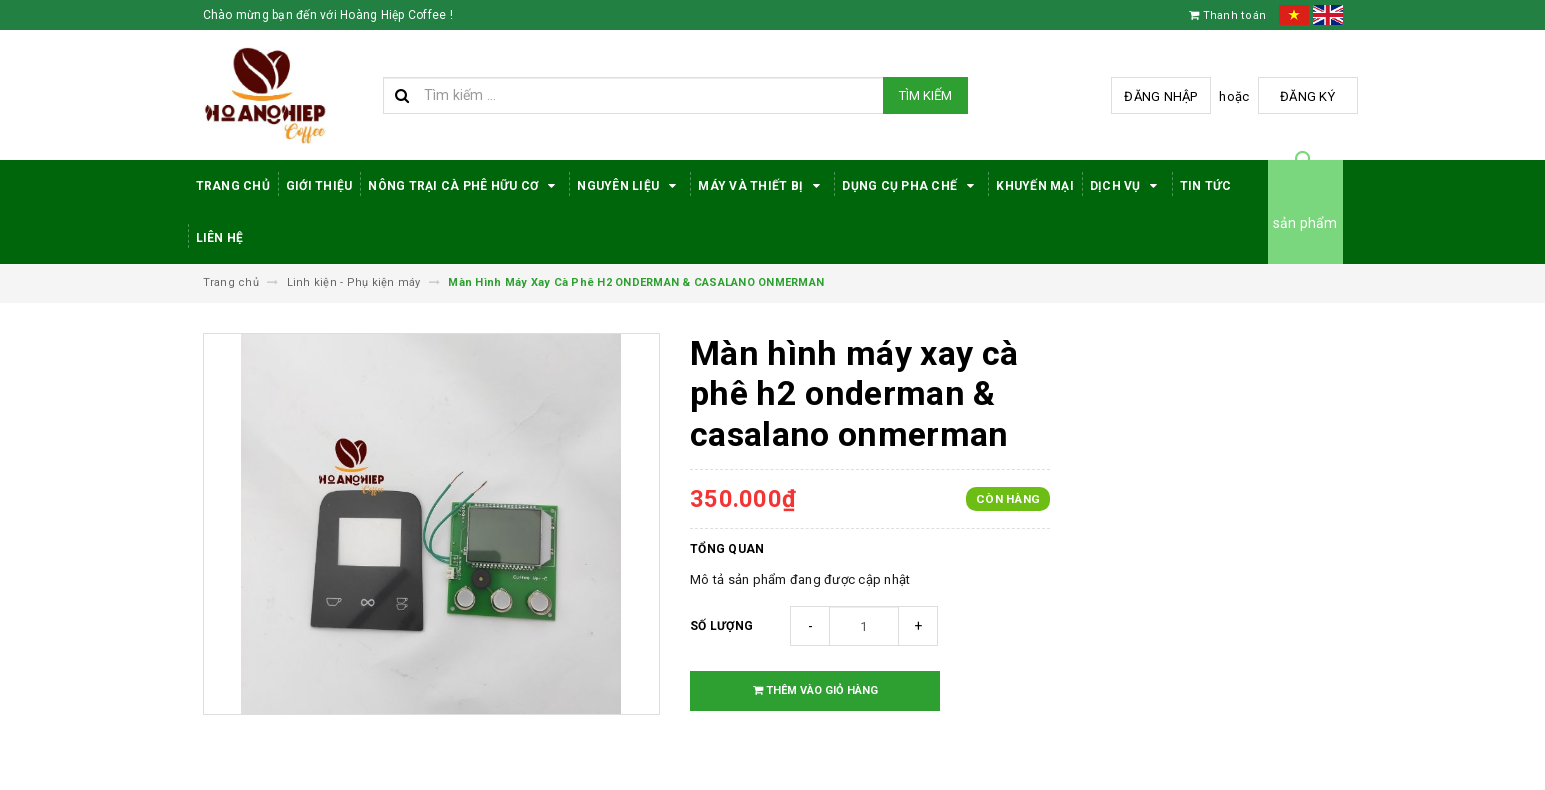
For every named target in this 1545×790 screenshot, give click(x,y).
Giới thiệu (319, 186)
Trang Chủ (233, 186)
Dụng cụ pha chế (911, 186)
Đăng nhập (1160, 96)
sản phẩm (1305, 223)
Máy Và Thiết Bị (762, 186)
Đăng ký (1307, 96)
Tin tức (1206, 186)
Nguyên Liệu (629, 186)
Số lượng (721, 626)
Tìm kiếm (925, 95)
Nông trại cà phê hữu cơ (464, 186)
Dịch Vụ (1127, 186)
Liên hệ (220, 238)
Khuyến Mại (1035, 186)
